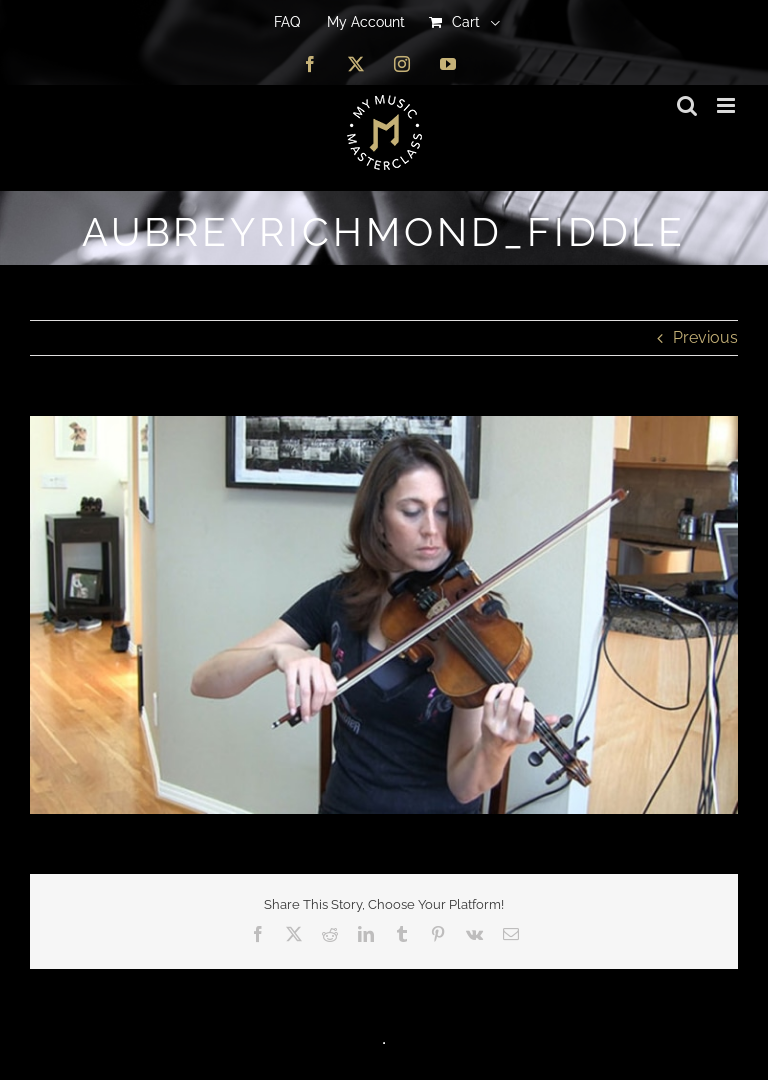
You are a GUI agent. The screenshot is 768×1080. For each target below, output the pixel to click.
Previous (705, 337)
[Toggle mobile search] (687, 105)
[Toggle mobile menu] (727, 105)
